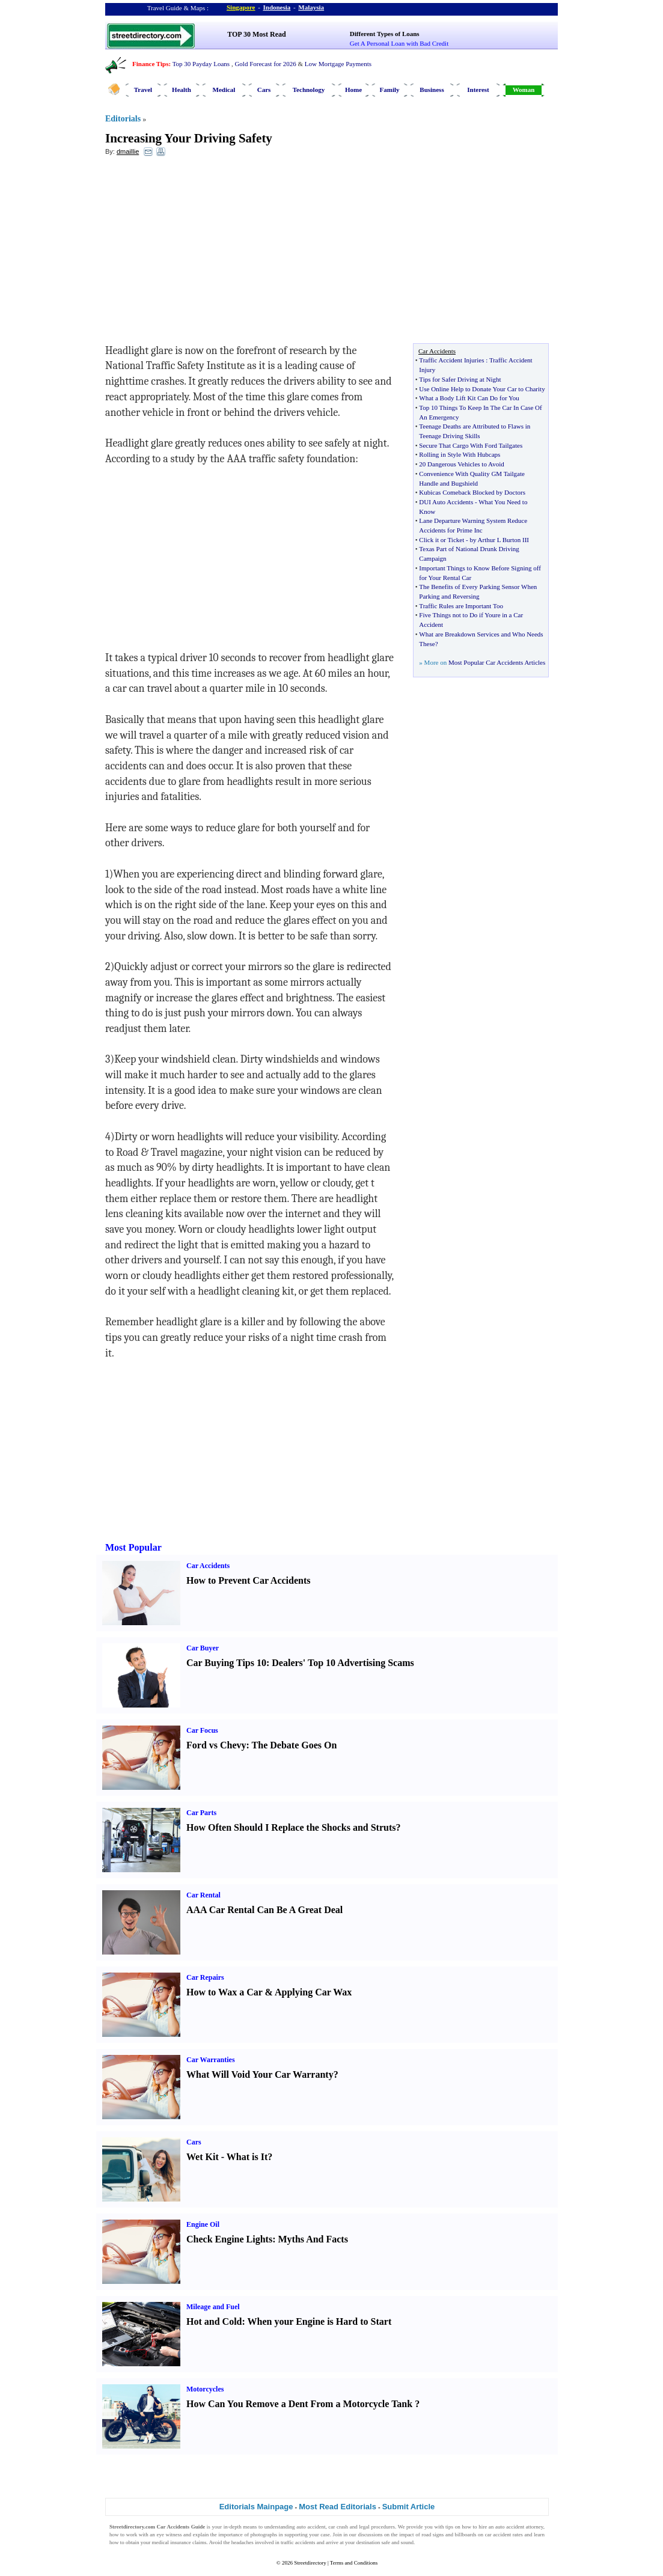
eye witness (169, 2535)
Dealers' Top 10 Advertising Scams (343, 1663)
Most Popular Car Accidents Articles (496, 662)
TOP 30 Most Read (256, 34)
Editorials (123, 118)
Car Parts (201, 1812)
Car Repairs (205, 1977)
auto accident (310, 2527)
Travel (143, 89)
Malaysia (311, 7)
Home (353, 89)
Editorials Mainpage (256, 2506)
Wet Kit (202, 2157)
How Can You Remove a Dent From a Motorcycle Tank (299, 2404)
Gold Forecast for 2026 (265, 63)
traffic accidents (298, 2542)
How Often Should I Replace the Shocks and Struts (291, 1827)
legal (364, 2527)
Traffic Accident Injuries (451, 360)
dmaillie (128, 151)
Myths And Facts (312, 2239)
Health (181, 89)
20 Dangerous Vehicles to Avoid (461, 464)
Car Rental (203, 1895)
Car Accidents (208, 1565)
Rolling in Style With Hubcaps (459, 454)
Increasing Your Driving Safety (188, 138)
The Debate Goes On (294, 1745)
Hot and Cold (214, 2321)
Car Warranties (210, 2060)
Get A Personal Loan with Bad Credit (399, 43)
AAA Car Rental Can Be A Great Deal (264, 1910)
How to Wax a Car (224, 1992)
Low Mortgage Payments (338, 63)
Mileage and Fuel (213, 2307)
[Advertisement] (203, 253)
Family (390, 89)
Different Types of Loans (385, 33)
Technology (309, 89)
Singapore (241, 7)
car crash (338, 2527)
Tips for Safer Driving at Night (460, 379)
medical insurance (171, 2542)
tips (449, 2527)
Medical (224, 89)
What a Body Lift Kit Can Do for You (469, 397)
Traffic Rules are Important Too (461, 605)
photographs (263, 2535)
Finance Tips (150, 63)
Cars (264, 89)
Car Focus (202, 1730)
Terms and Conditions (353, 2563)
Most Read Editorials (337, 2506)
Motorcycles (205, 2389)
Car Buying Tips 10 (226, 1663)
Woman (524, 89)
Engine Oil (202, 2224)
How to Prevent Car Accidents (248, 1580)
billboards (466, 2535)
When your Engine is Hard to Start (320, 2321)
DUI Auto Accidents (446, 501)
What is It (247, 2157)
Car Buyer (202, 1648)
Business (432, 89)
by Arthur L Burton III (499, 539)
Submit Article (408, 2506)
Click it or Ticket (441, 539)
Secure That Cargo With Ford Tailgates (470, 445)
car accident (498, 2535)
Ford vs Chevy (216, 1745)
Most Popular (133, 1547)
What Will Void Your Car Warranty (260, 2074)
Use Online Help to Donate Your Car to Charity (482, 388)
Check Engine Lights (229, 2239)
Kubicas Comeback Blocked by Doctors (472, 492)
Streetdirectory (310, 2563)
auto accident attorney (519, 2527)
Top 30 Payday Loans (201, 63)
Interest (478, 89)
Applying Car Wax (313, 1992)
